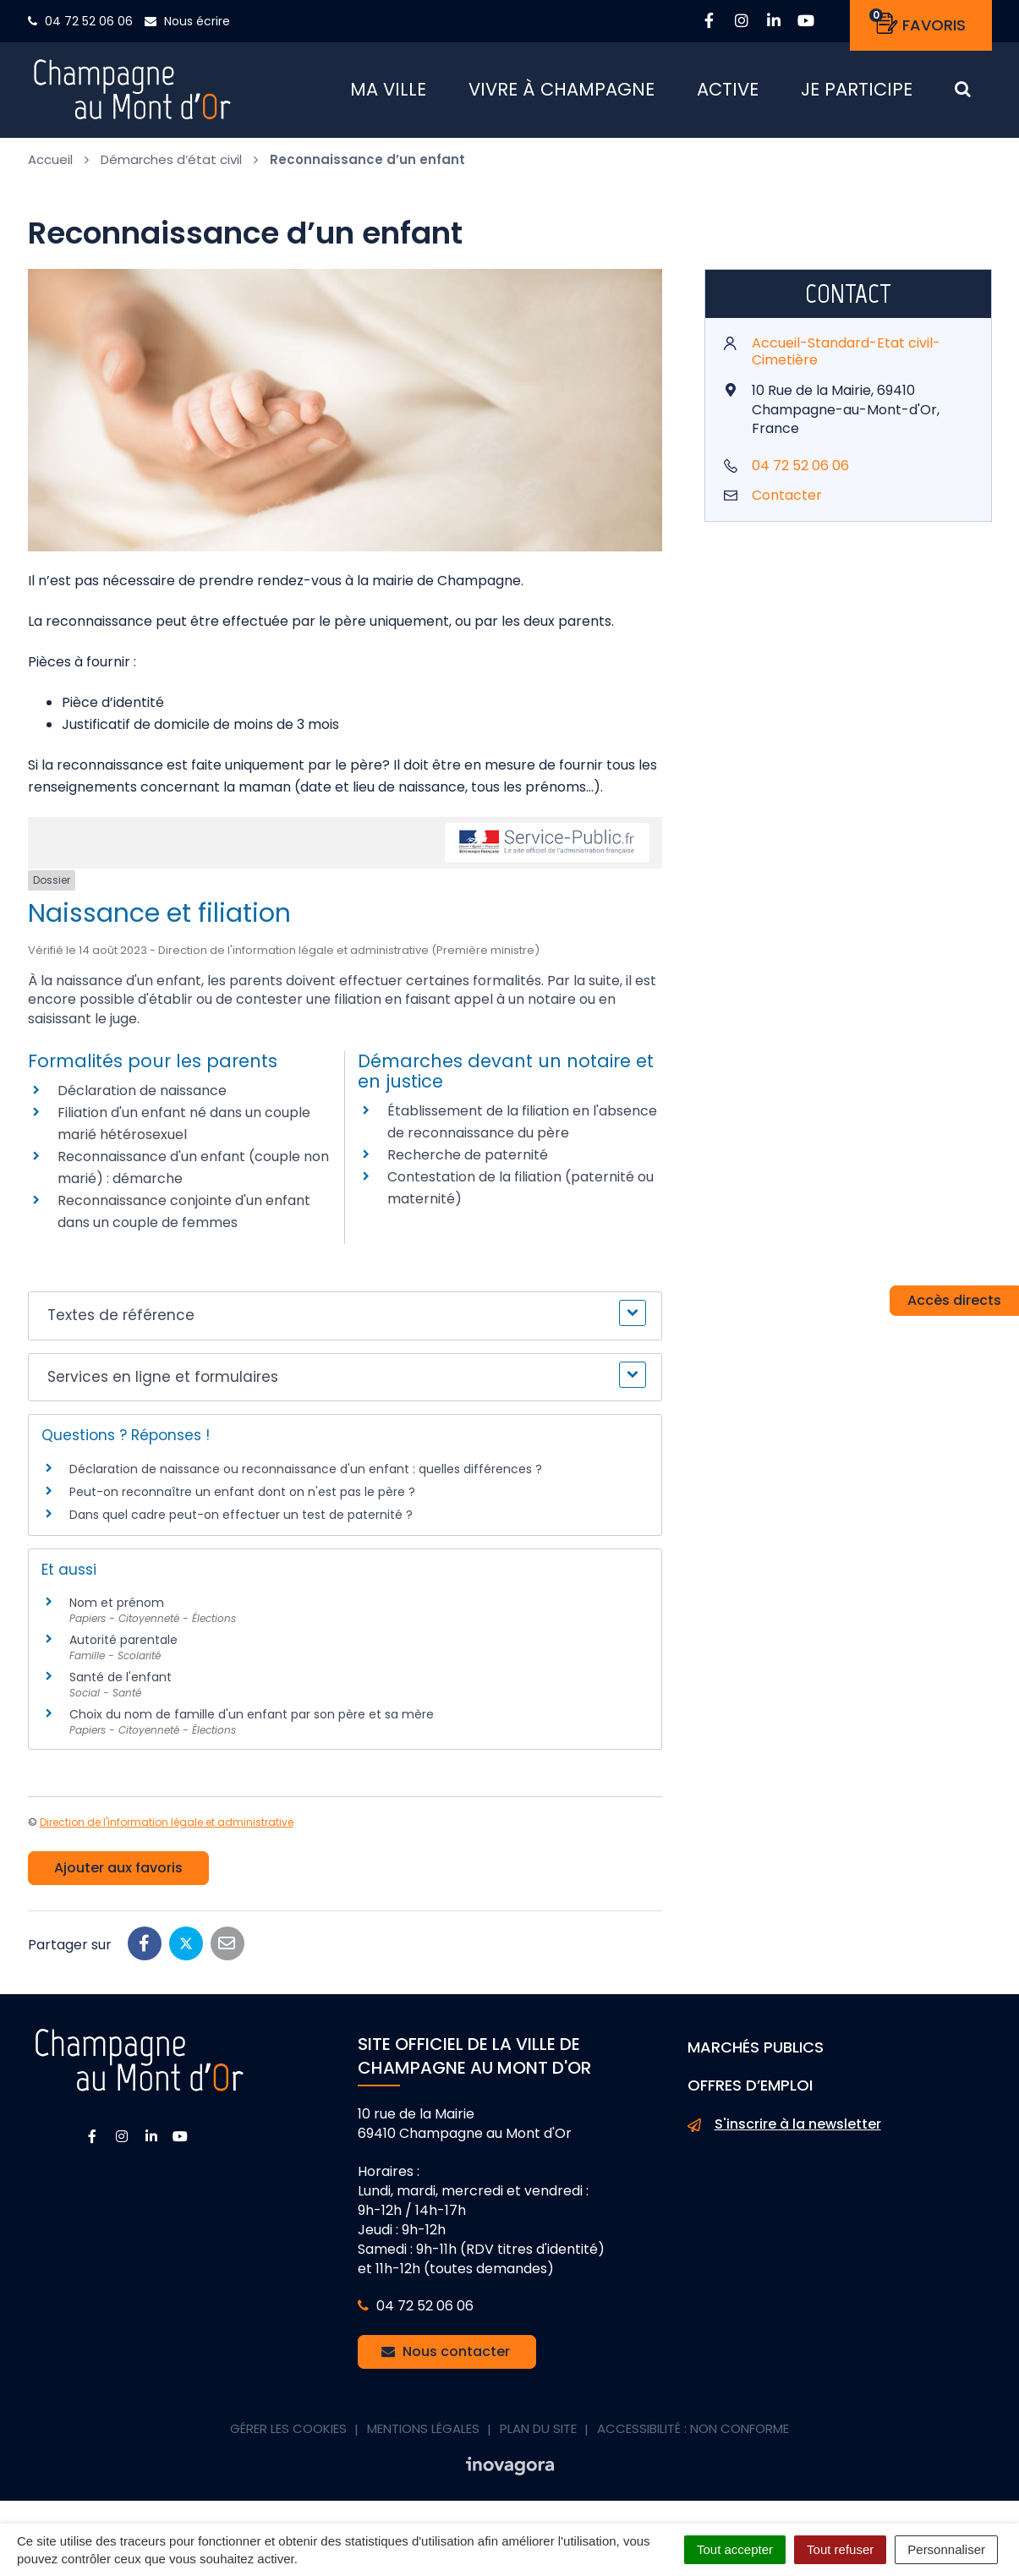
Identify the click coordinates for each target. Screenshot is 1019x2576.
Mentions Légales (423, 2434)
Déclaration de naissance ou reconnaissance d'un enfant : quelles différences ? (305, 1474)
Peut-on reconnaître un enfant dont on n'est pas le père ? (242, 1497)
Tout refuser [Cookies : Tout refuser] (840, 2549)
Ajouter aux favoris (118, 1873)
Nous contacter (445, 2357)
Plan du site (538, 2434)
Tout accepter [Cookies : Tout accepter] (735, 2549)
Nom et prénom (116, 1608)
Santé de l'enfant (120, 1682)
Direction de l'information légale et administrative (166, 1828)
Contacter (787, 501)
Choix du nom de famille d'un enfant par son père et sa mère (251, 1720)
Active (728, 92)
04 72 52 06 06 (800, 471)
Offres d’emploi (750, 2091)
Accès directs (954, 1300)
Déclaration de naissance (142, 1096)
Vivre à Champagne (561, 92)
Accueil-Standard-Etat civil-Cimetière (846, 357)
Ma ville (388, 92)
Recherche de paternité (467, 1160)
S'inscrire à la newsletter (784, 2130)
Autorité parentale (123, 1645)
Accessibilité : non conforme (693, 2434)
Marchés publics (756, 2053)
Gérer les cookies (288, 2434)
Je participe (856, 92)
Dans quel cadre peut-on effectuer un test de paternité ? (241, 1520)
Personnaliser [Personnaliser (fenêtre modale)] (946, 2549)
